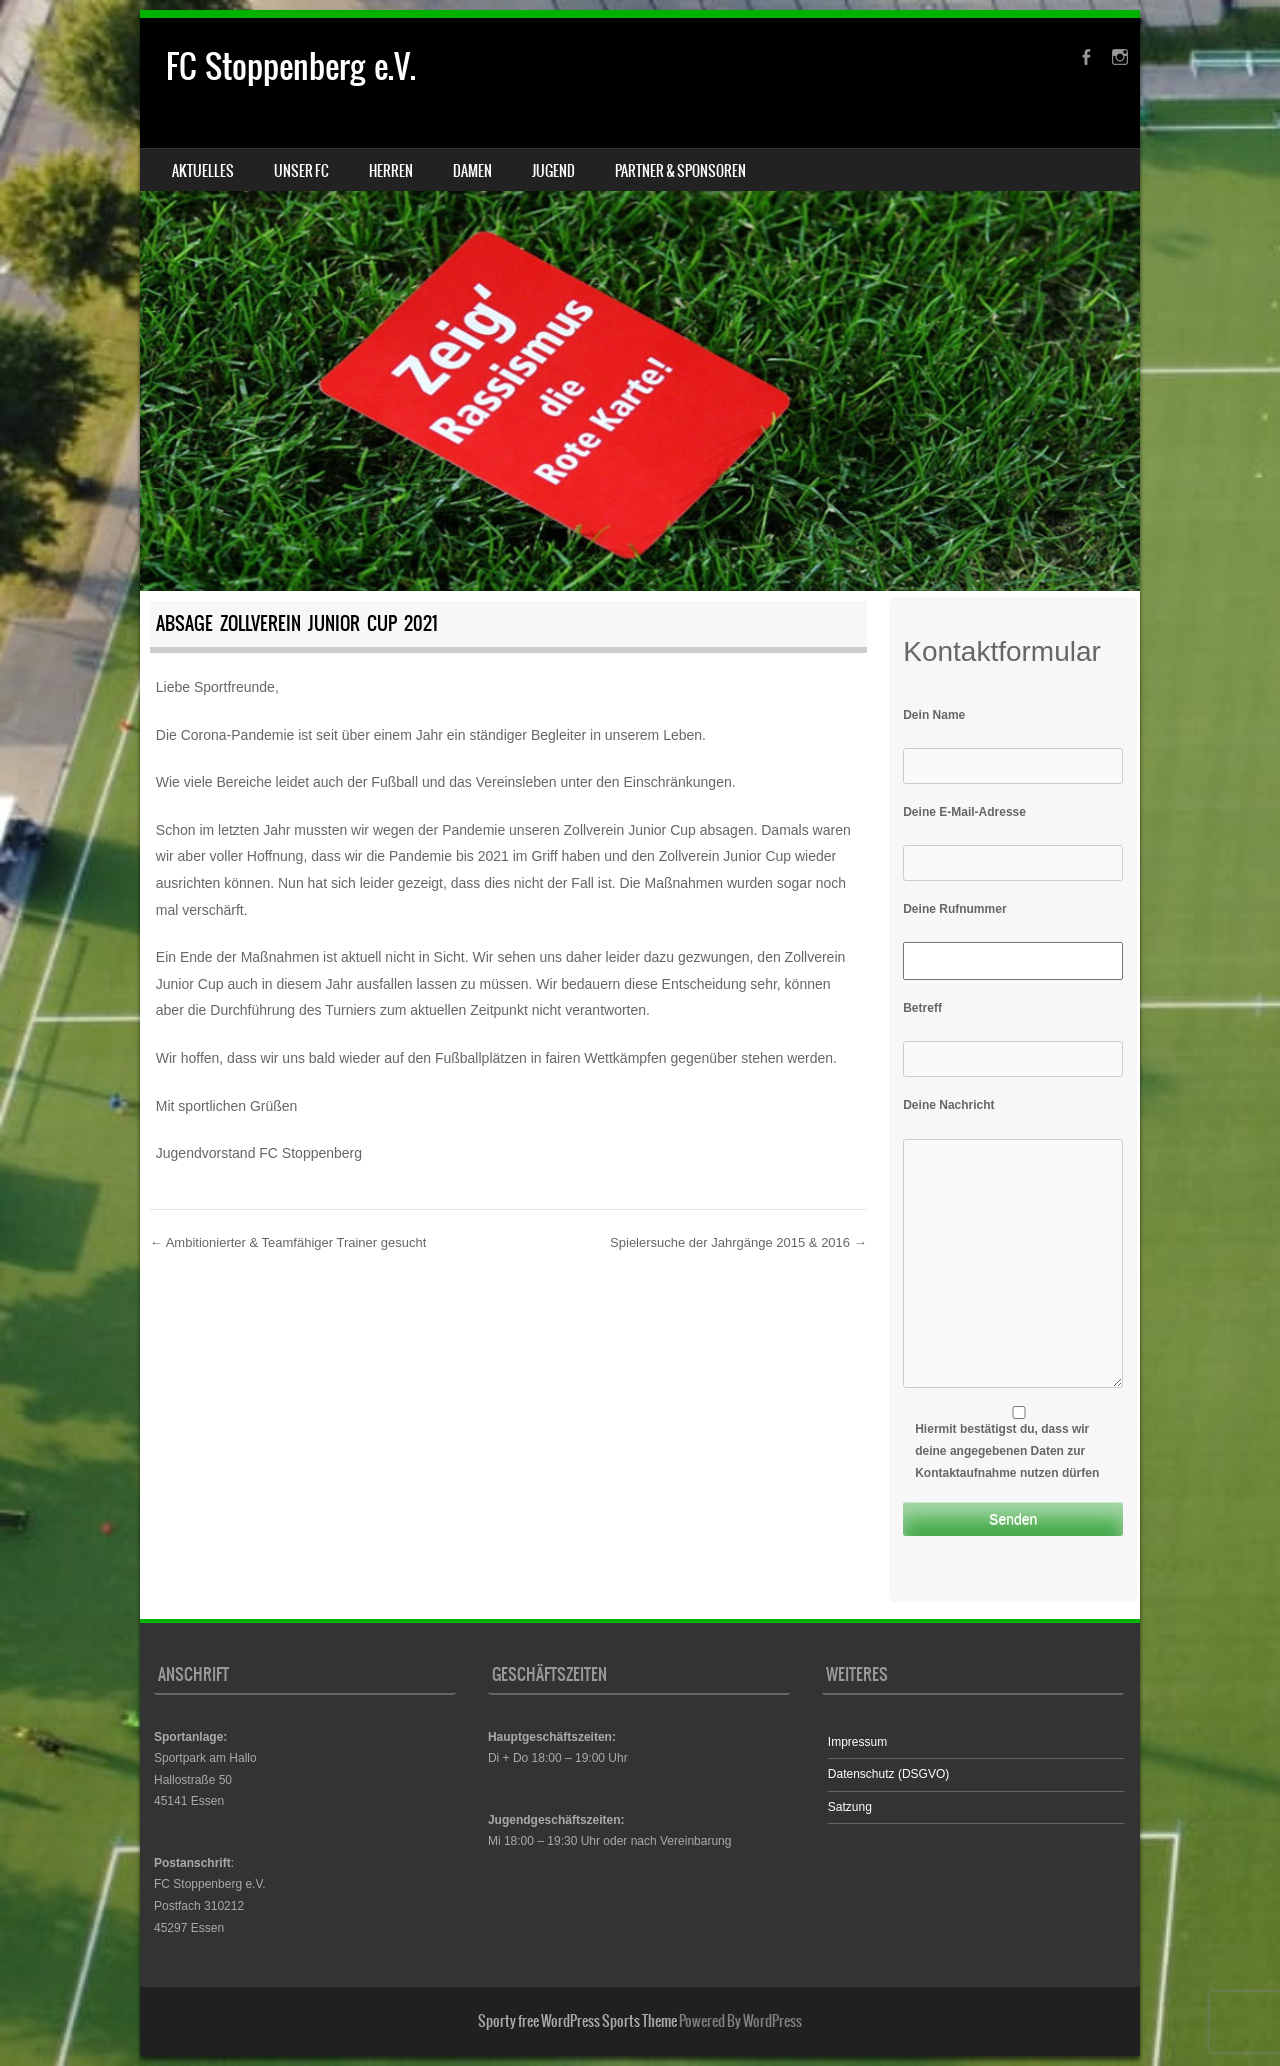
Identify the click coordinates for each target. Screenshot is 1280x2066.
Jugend (553, 171)
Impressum (857, 1742)
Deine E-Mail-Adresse (964, 812)
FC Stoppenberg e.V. (291, 66)
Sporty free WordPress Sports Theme (577, 2021)
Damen (472, 171)
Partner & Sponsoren (680, 171)
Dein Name (934, 715)
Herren (391, 171)
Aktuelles (203, 171)
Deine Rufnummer (954, 909)
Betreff (922, 1008)
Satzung (850, 1807)
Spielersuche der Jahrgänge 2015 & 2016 (738, 1242)
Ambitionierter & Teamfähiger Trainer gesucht (288, 1242)
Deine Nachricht (948, 1105)
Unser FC (301, 171)
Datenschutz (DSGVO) (888, 1774)
